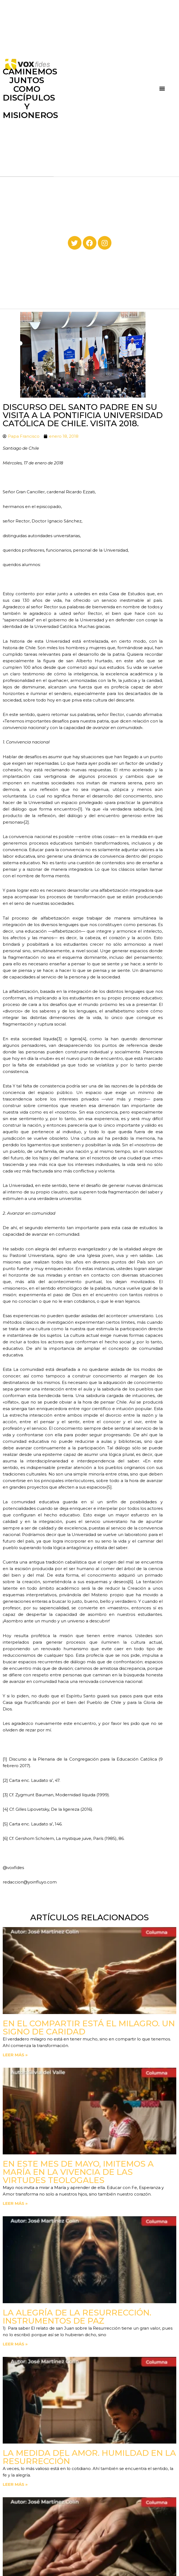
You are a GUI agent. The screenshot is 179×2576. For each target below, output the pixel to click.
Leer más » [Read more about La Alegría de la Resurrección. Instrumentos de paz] (15, 2344)
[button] (161, 88)
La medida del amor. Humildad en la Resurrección (89, 2457)
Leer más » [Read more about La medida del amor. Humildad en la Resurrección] (15, 2484)
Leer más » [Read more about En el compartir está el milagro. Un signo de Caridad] (15, 2054)
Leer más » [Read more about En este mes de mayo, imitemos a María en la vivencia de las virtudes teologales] (15, 2203)
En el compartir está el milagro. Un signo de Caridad (89, 2027)
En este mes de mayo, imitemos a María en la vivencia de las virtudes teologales (78, 2172)
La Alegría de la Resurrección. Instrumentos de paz (77, 2317)
